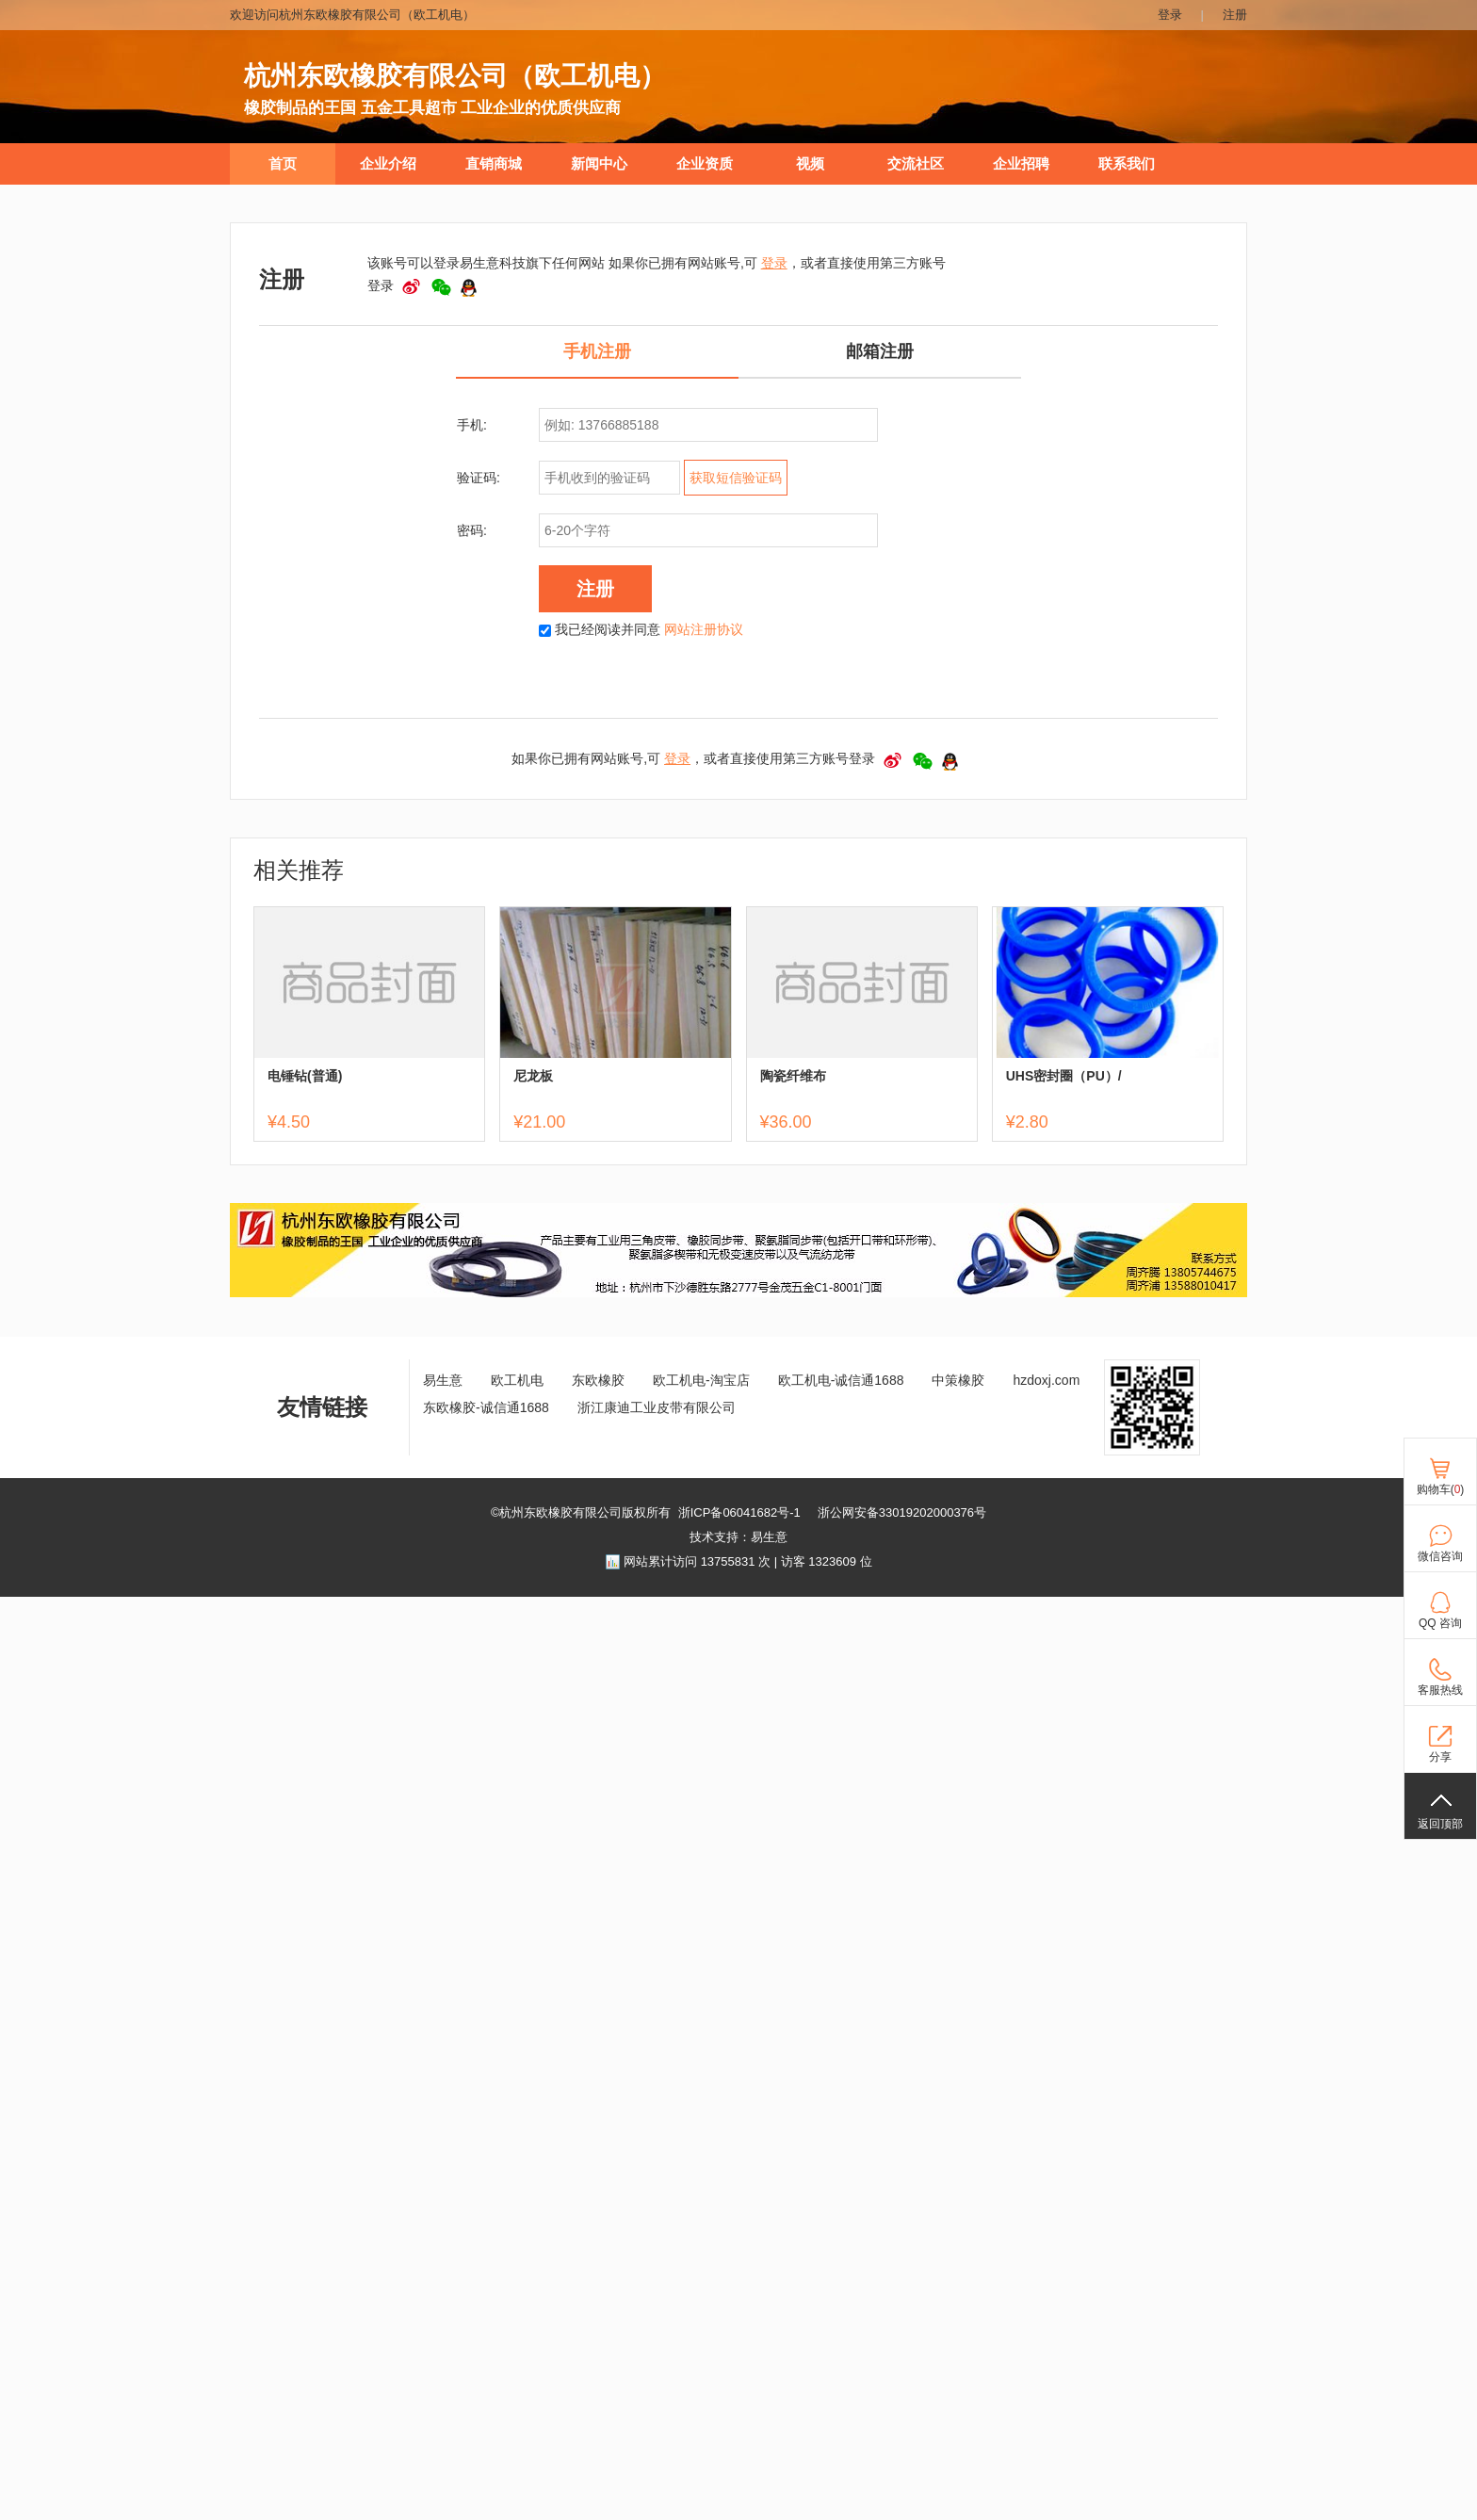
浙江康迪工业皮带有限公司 (656, 1407)
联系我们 (1126, 163)
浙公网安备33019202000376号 (902, 1512)
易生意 (443, 1380)
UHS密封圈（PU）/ (1064, 1075)
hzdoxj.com (1046, 1380)
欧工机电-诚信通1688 (841, 1380)
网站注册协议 (703, 629)
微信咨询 (1440, 1556)
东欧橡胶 (598, 1380)
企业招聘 (1021, 163)
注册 (1235, 15)
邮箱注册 (880, 351)
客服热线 (1440, 1690)
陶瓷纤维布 (793, 1075)
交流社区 (915, 163)
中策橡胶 (958, 1380)
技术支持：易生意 (738, 1537)
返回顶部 (1440, 1823)
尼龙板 (533, 1075)
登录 (1170, 15)
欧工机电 (517, 1380)
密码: (472, 530)
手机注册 (597, 351)
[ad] (738, 1293)
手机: (472, 424)
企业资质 (704, 163)
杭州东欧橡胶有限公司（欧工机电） (455, 75)
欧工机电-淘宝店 (701, 1380)
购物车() (1441, 1489)
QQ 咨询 (1440, 1623)
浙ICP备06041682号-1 (739, 1512)
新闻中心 (599, 163)
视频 (810, 163)
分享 (1440, 1757)
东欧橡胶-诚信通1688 (486, 1407)
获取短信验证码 (736, 477)
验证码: (478, 477)
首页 (282, 163)
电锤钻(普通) (305, 1075)
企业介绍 (388, 163)
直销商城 (493, 163)
